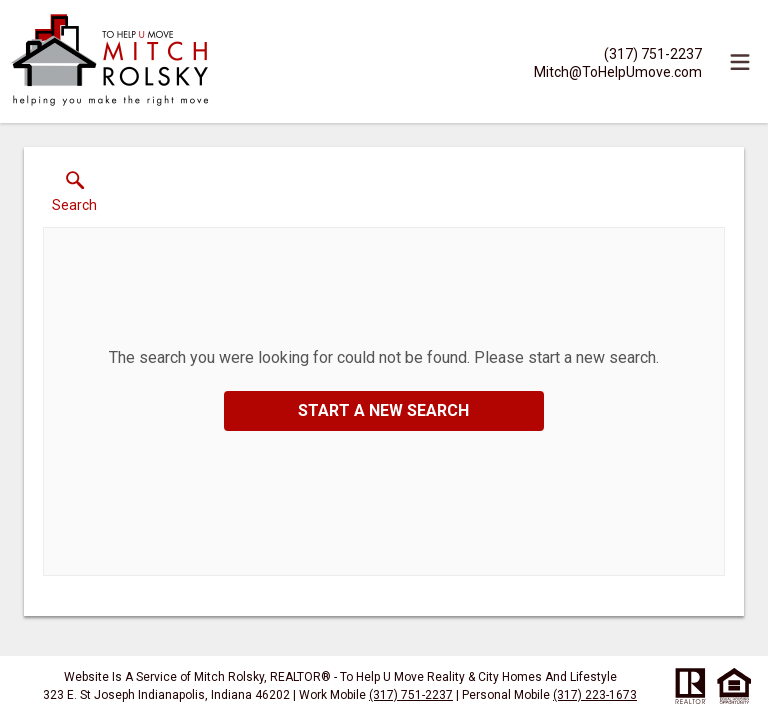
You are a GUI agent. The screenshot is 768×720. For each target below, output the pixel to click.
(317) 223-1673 (595, 695)
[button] (74, 196)
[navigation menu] (740, 62)
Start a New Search (383, 410)
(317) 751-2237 (411, 695)
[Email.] (618, 71)
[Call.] (618, 53)
